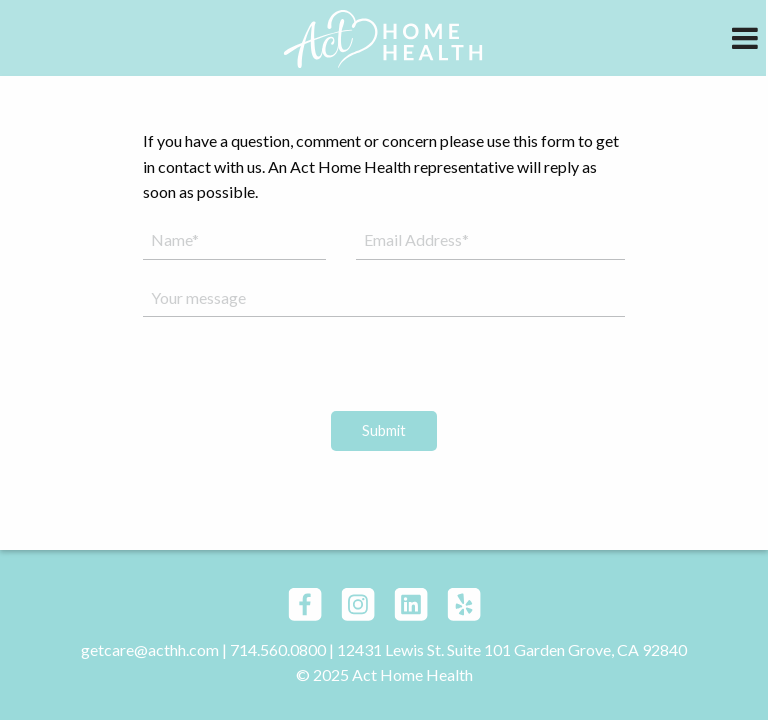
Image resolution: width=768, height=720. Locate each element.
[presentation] (384, 372)
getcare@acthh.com (150, 649)
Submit (384, 430)
